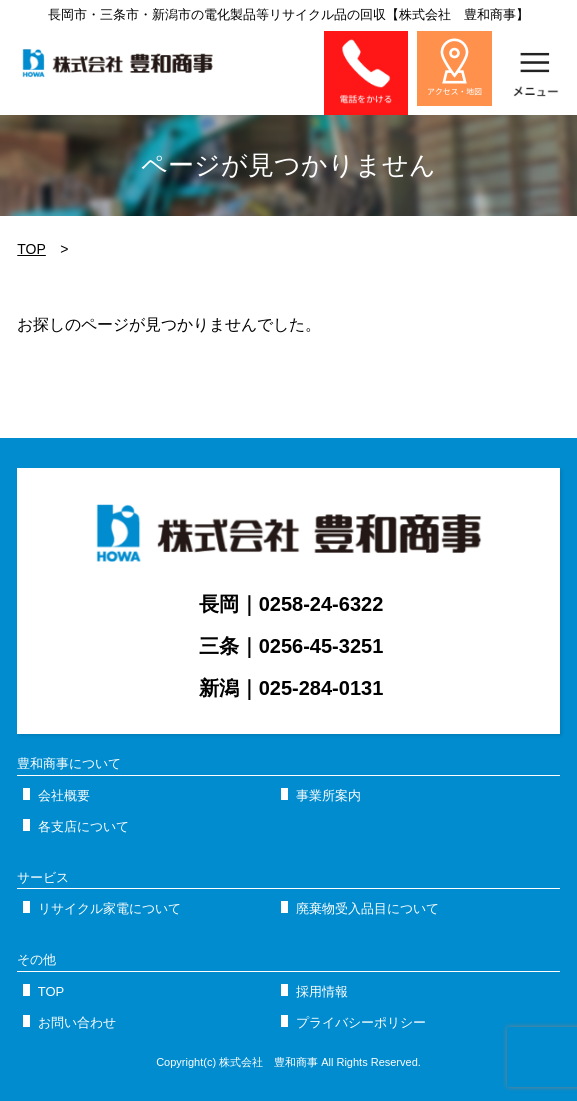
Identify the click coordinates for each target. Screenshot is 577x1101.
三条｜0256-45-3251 (291, 646)
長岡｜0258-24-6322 (291, 604)
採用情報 (322, 991)
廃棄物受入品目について (367, 908)
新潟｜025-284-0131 (291, 688)
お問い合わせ (77, 1022)
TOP (31, 249)
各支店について (83, 826)
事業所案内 (328, 795)
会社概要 (64, 795)
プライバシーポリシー (361, 1022)
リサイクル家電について (109, 908)
